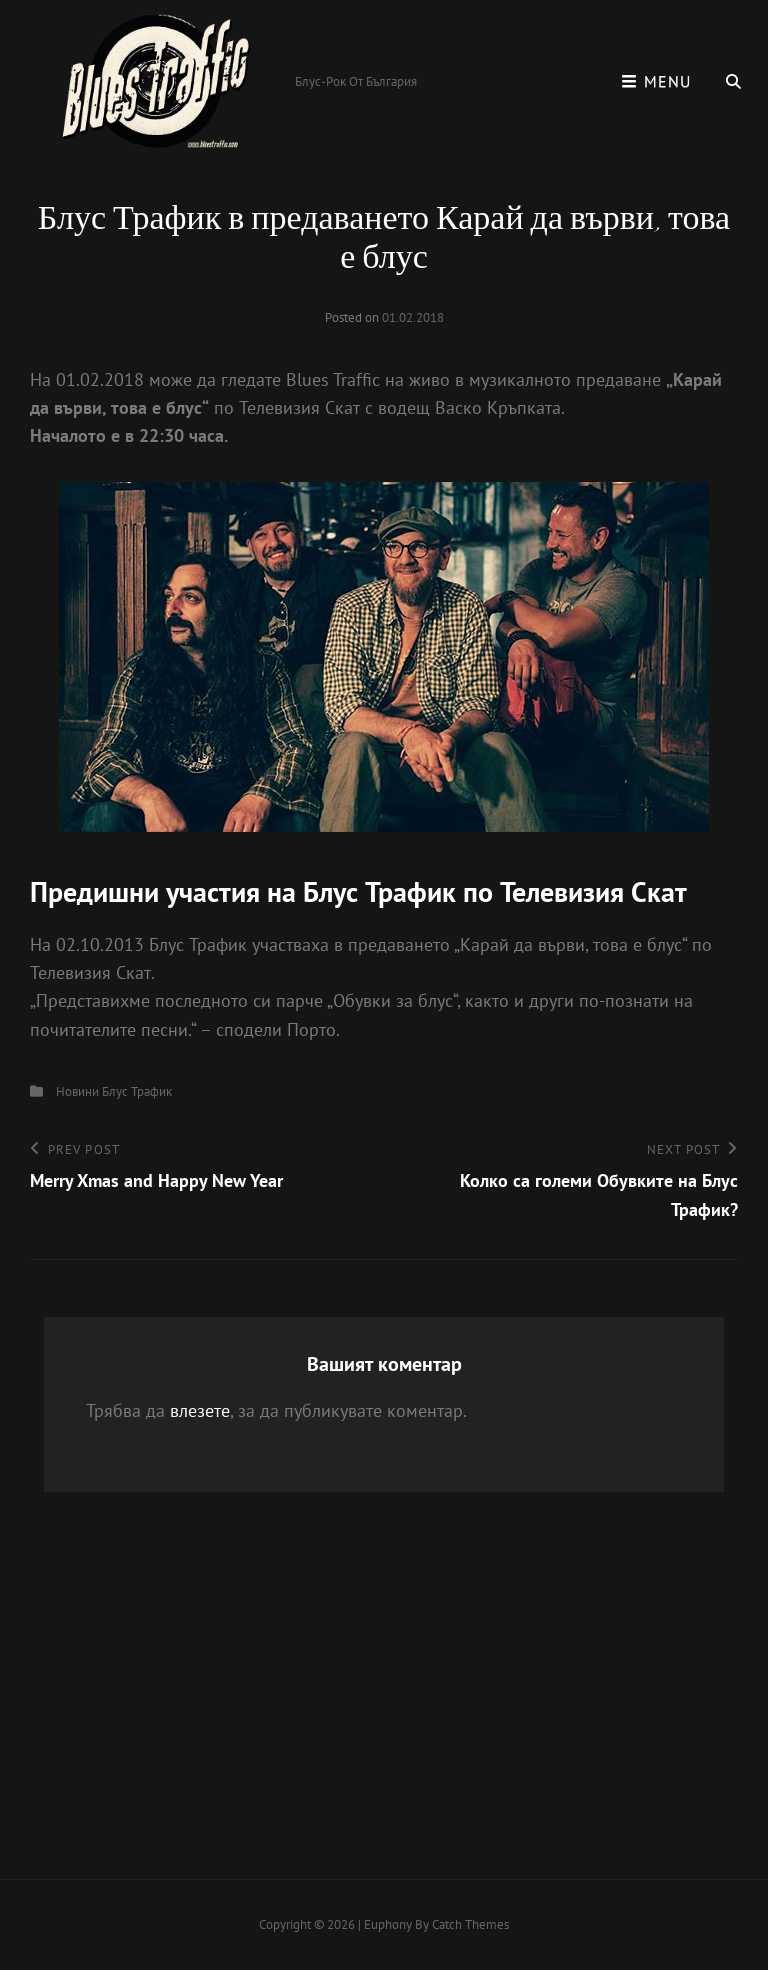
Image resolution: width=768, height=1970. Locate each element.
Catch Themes (470, 1924)
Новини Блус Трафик (114, 1091)
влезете (200, 1410)
